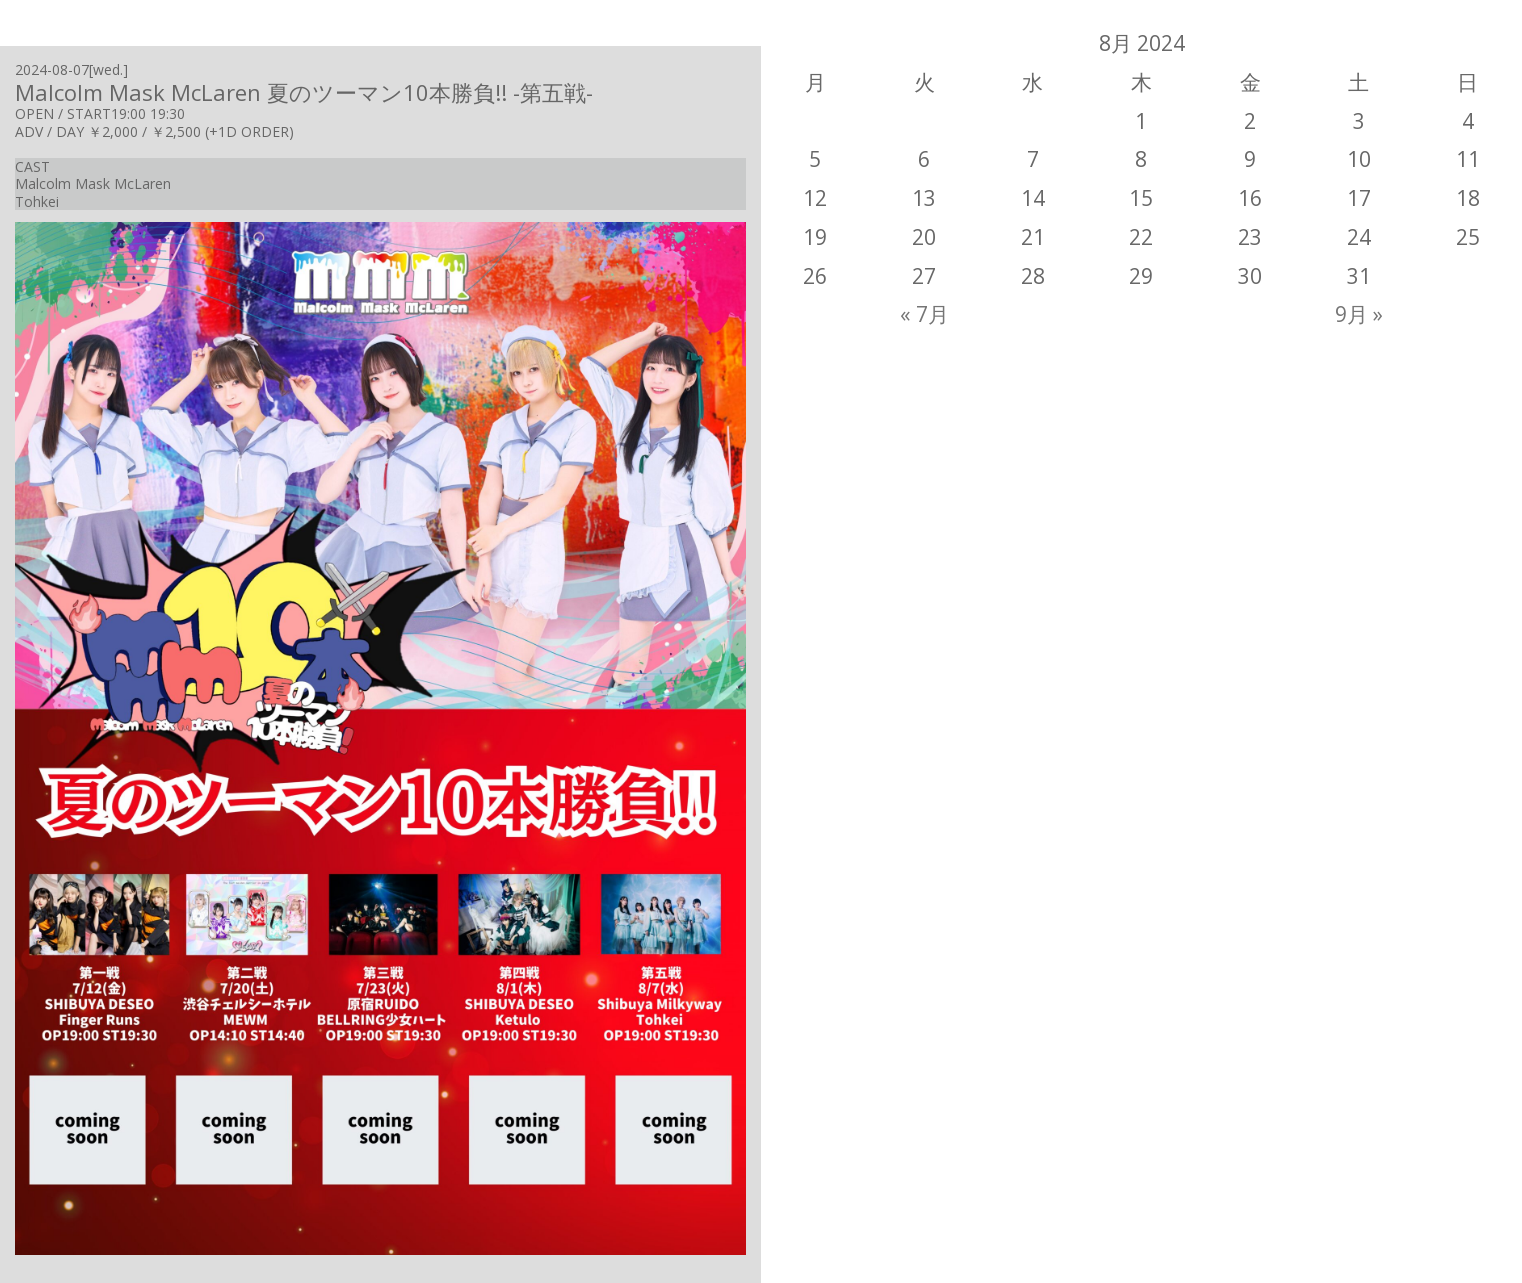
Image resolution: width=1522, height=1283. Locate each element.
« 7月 (924, 314)
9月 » (1359, 314)
